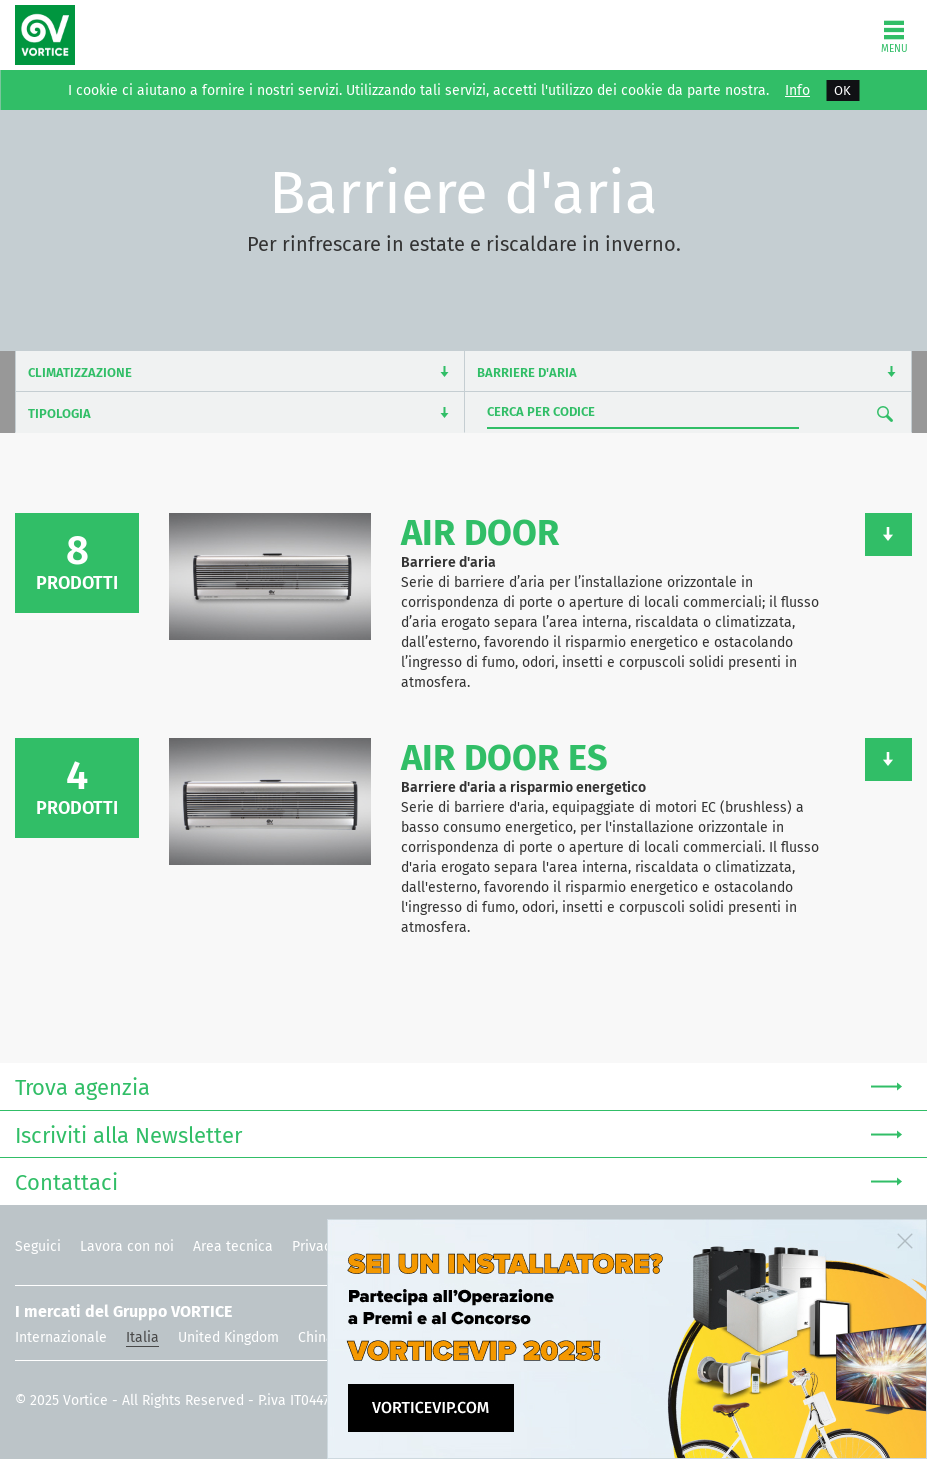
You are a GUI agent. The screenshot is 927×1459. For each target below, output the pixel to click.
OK (842, 90)
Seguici (38, 1246)
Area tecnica (233, 1246)
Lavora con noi (127, 1246)
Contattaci (458, 1180)
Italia (142, 1337)
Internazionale (61, 1337)
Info (797, 91)
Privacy (315, 1246)
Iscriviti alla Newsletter (458, 1133)
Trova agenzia (458, 1085)
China (316, 1337)
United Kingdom (228, 1337)
